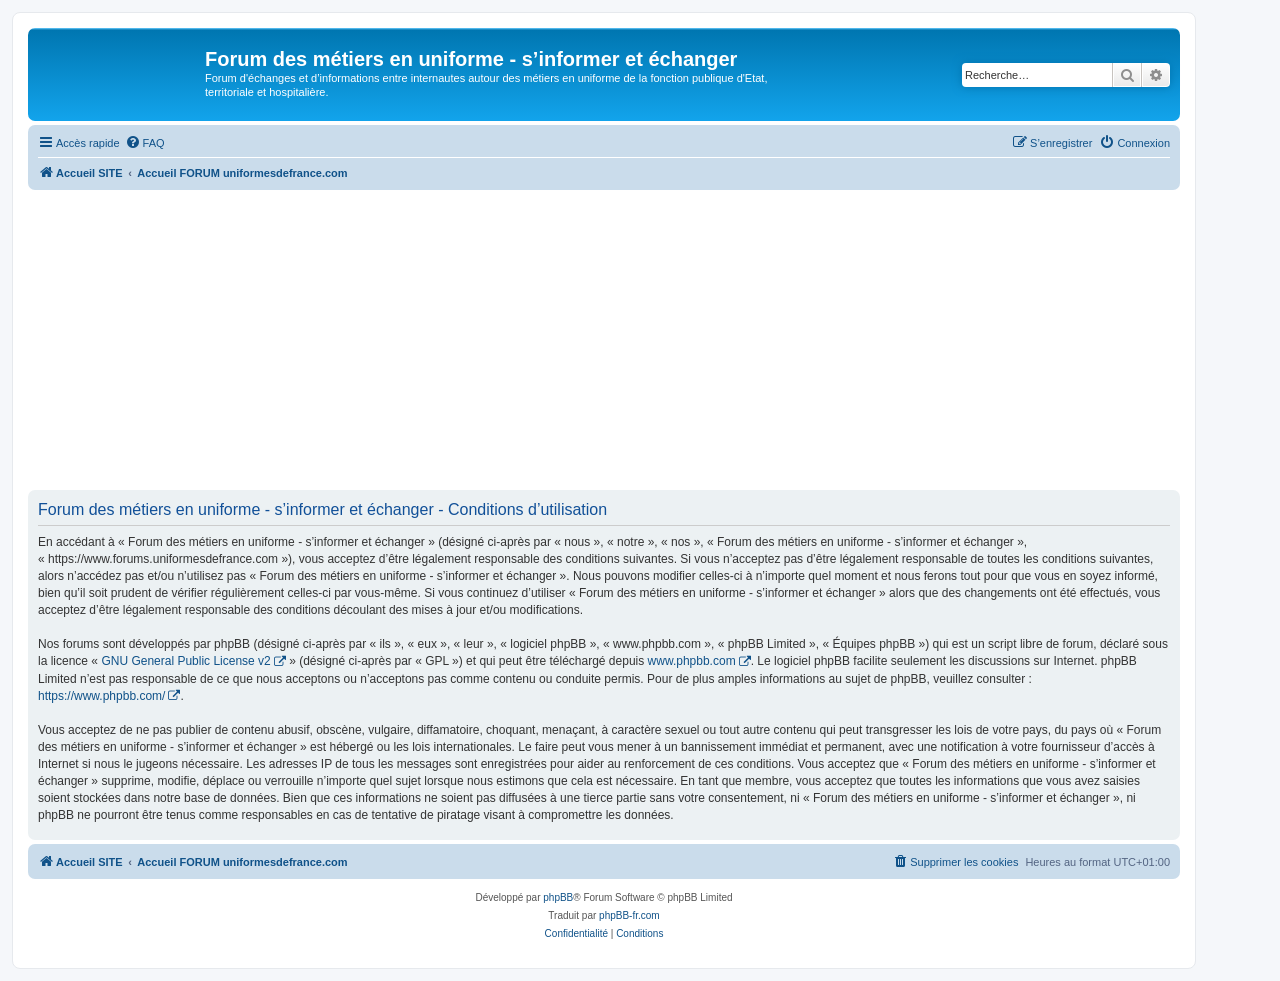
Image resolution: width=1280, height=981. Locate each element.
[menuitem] (145, 143)
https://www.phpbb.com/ (101, 696)
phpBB (558, 897)
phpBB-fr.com (629, 915)
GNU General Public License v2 (185, 661)
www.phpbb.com (692, 661)
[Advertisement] (604, 340)
